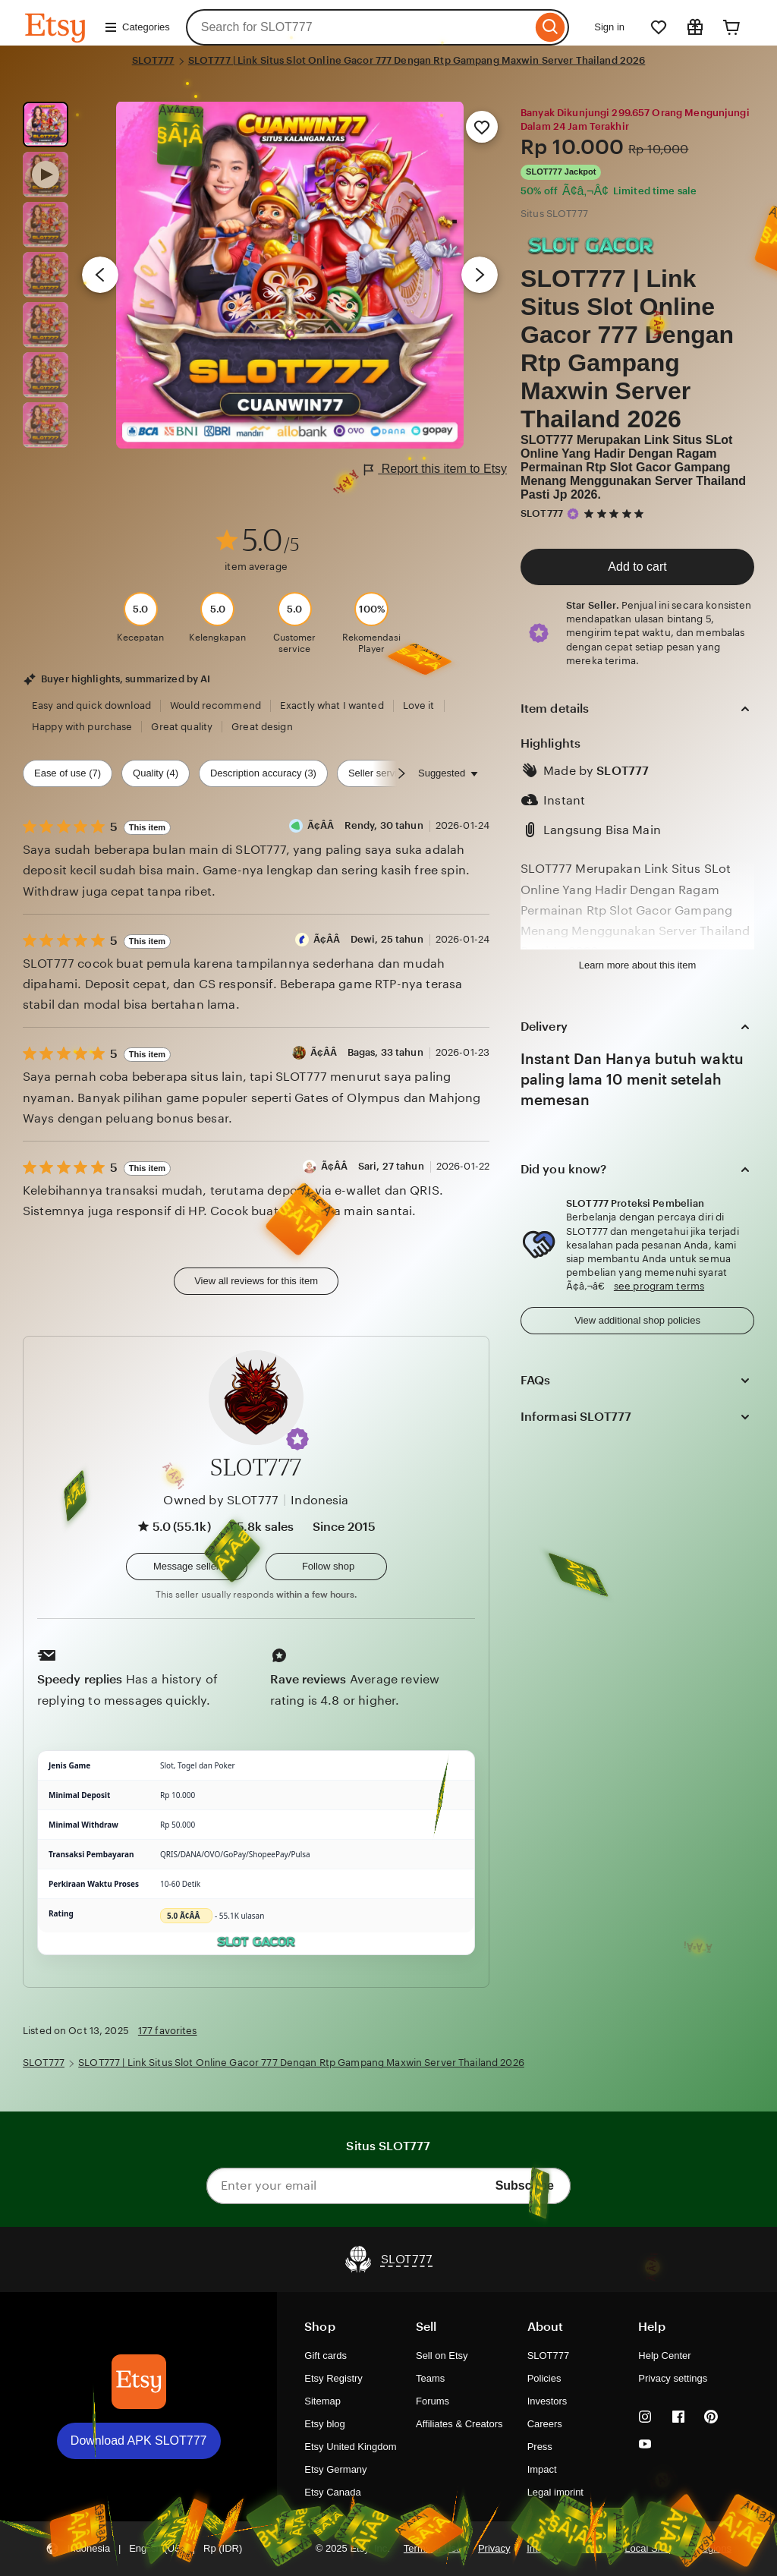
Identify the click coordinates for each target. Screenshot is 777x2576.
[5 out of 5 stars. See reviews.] (616, 513)
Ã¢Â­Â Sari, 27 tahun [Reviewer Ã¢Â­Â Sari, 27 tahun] (372, 1166)
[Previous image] (100, 275)
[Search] (550, 27)
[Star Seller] (573, 513)
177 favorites (167, 2030)
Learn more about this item (637, 965)
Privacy (494, 2548)
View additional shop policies (637, 1320)
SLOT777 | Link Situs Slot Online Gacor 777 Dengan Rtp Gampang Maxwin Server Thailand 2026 (417, 60)
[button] (297, 1439)
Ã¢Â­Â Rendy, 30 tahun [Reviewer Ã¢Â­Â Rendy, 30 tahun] (365, 825)
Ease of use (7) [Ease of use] (67, 773)
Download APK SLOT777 (139, 2440)
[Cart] (731, 27)
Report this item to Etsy (435, 469)
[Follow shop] (326, 1566)
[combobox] (359, 27)
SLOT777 (153, 60)
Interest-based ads (568, 2548)
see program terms (659, 1286)
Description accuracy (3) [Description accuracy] (263, 773)
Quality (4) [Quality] (155, 773)
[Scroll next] (401, 773)
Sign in (609, 27)
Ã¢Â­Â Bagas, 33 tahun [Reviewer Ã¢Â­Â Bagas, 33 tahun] (366, 1052)
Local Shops (651, 2548)
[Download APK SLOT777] (139, 2381)
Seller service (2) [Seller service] (385, 773)
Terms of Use (432, 2548)
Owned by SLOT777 (220, 1500)
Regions (713, 2548)
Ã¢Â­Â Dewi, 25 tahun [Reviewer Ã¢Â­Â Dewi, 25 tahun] (368, 939)
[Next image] (479, 275)
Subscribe (524, 2185)
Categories (137, 27)
